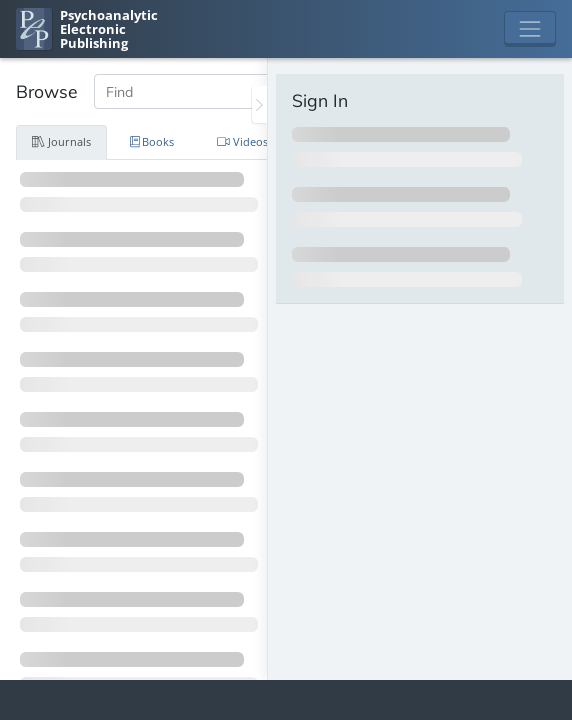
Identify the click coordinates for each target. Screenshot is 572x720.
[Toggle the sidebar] (259, 104)
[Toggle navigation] (530, 29)
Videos (242, 141)
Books (152, 141)
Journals (61, 141)
